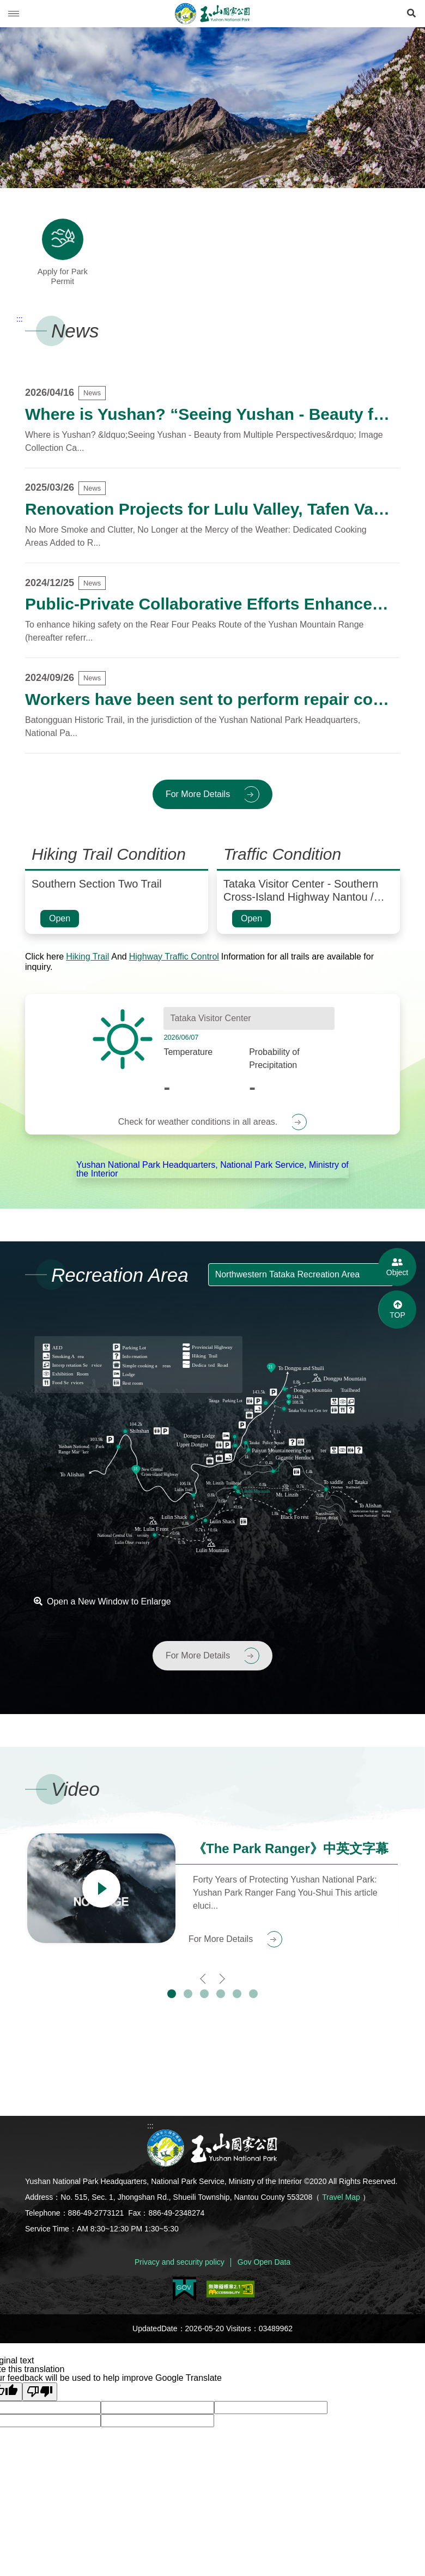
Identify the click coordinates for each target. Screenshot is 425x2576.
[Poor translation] (39, 2403)
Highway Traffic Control (174, 967)
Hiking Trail (87, 967)
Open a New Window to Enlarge (102, 1613)
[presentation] (203, 1989)
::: (19, 330)
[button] (171, 2005)
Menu (13, 13)
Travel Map (341, 2208)
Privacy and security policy (179, 2273)
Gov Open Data (264, 2273)
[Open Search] (411, 13)
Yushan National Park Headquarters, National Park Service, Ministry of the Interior (212, 1180)
